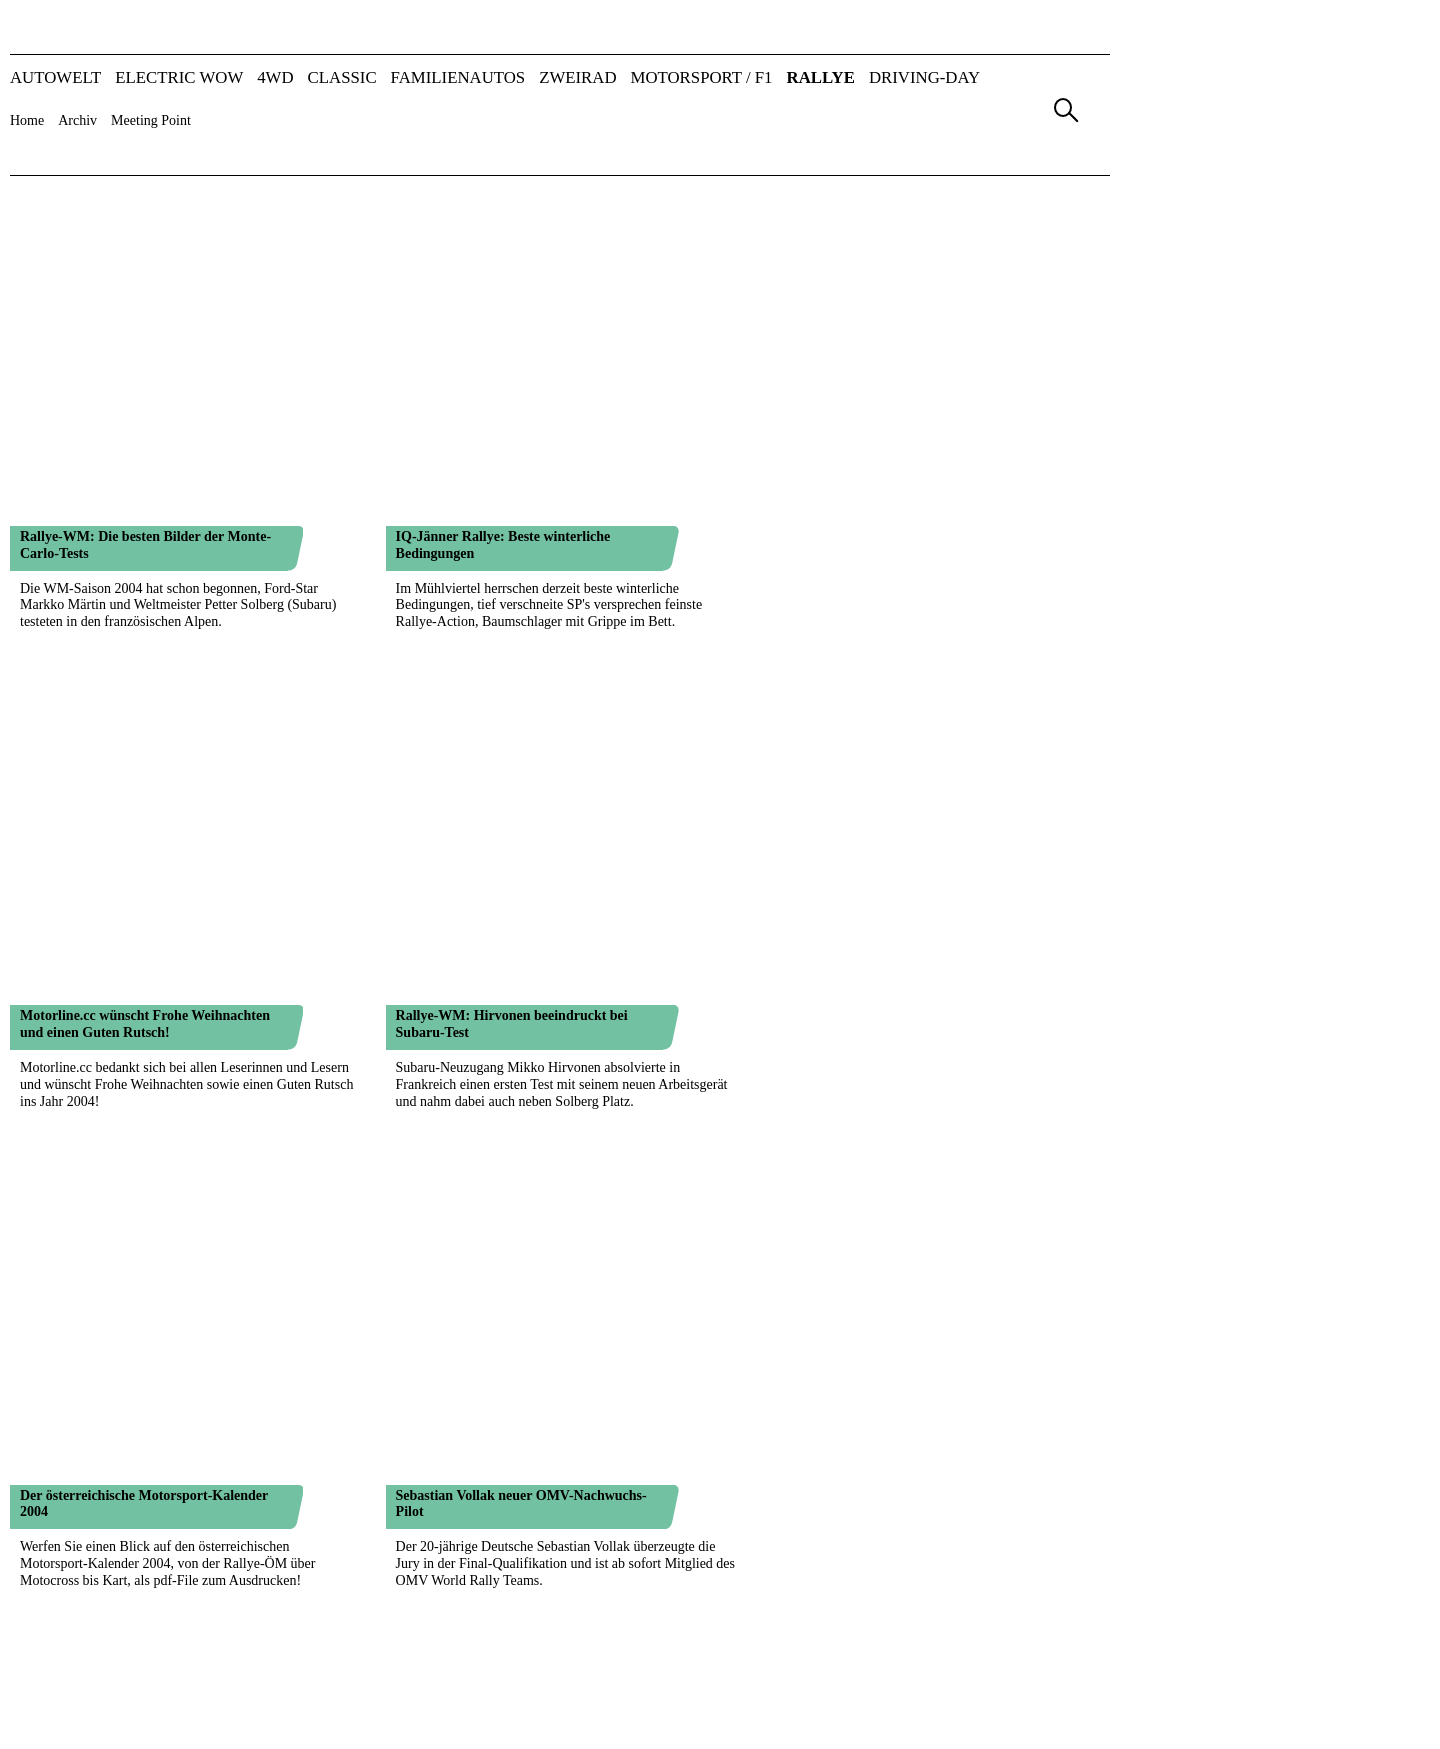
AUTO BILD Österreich (606, 1677)
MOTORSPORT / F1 (702, 78)
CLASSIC (342, 78)
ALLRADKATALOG (599, 1711)
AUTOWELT (55, 78)
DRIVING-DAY (924, 78)
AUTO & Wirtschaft (595, 1661)
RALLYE (821, 78)
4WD (275, 78)
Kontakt (730, 1602)
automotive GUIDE (969, 1661)
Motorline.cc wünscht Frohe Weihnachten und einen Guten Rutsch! (145, 329)
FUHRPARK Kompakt (790, 1677)
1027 (537, 1514)
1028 (568, 1514)
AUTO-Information (593, 1694)
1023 (411, 1514)
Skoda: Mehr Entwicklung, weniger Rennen (151, 716)
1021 (348, 1514)
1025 (474, 1514)
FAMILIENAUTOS (458, 78)
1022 (379, 1514)
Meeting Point (151, 121)
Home (27, 121)
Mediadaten (616, 1602)
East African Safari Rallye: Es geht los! (512, 1374)
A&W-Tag (943, 1677)
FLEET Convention (969, 1694)
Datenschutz (1032, 1602)
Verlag (430, 1602)
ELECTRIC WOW (179, 78)
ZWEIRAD (577, 78)
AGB (931, 1602)
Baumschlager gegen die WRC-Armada (514, 979)
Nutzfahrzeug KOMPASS (798, 1694)
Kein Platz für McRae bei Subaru (120, 1243)
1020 (316, 1514)
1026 (505, 1514)
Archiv (77, 121)
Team (514, 1602)
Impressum (840, 1602)
